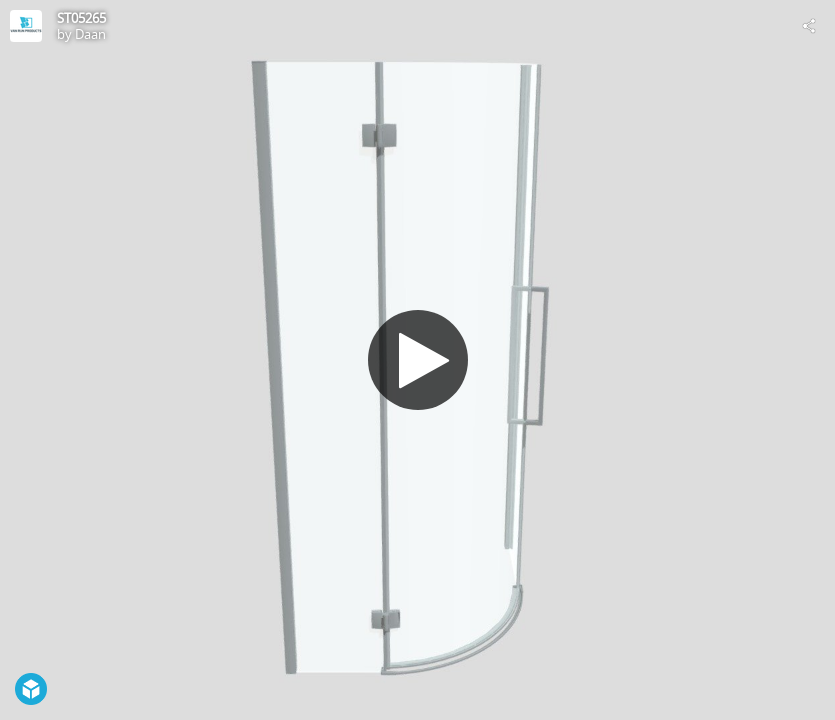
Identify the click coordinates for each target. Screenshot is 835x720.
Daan (90, 34)
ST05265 (81, 18)
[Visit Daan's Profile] (26, 26)
